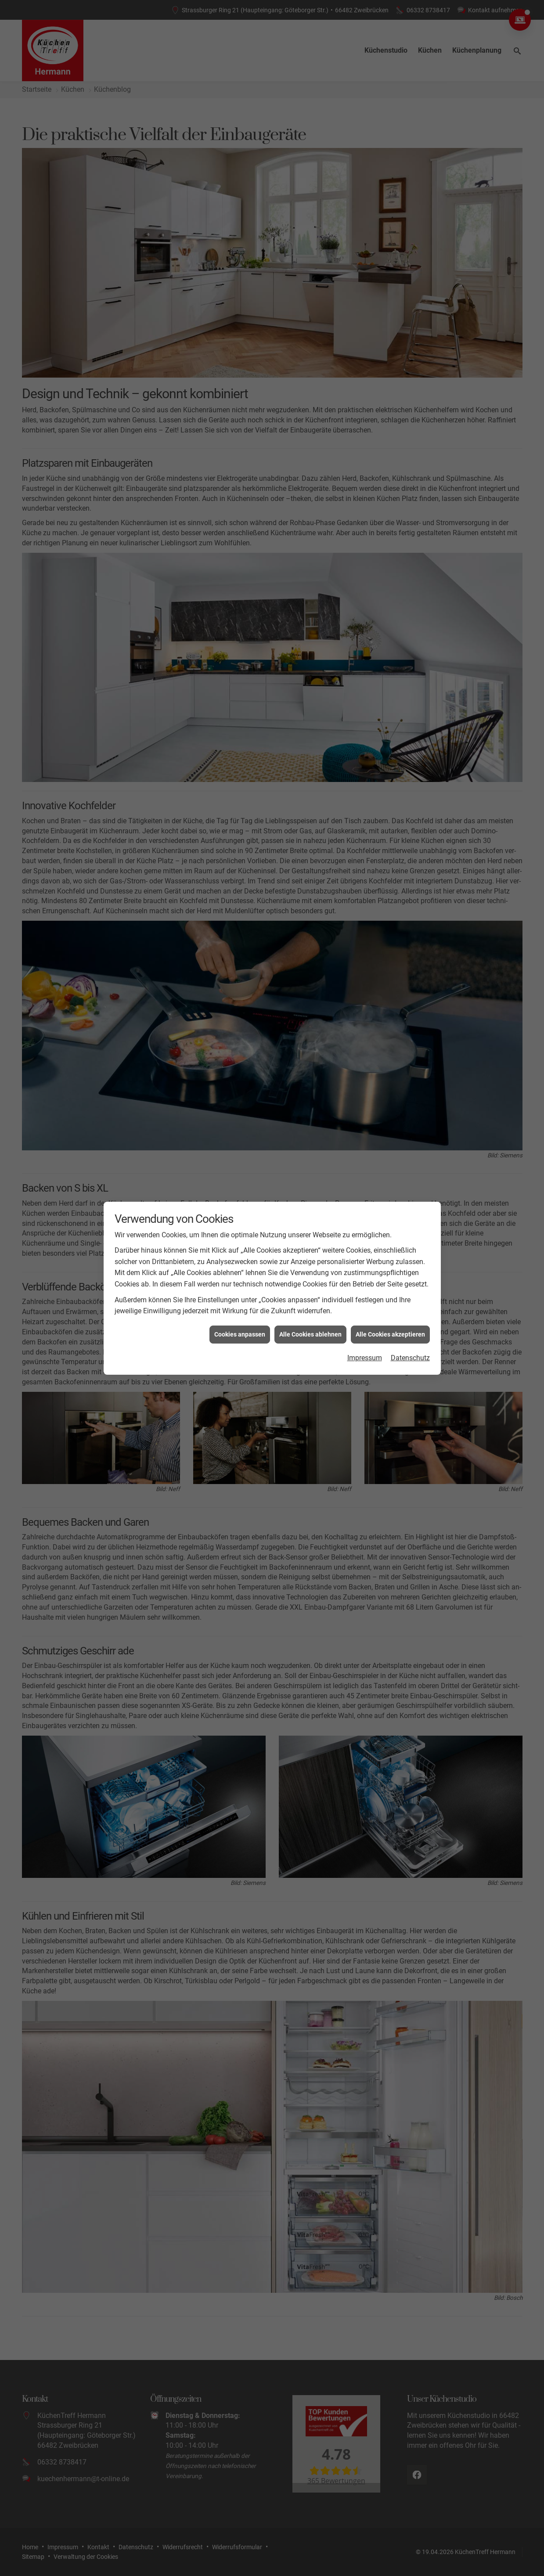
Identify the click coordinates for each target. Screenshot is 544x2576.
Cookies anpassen (239, 1334)
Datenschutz (410, 1358)
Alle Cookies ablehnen (310, 1334)
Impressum (364, 1358)
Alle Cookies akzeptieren (390, 1334)
